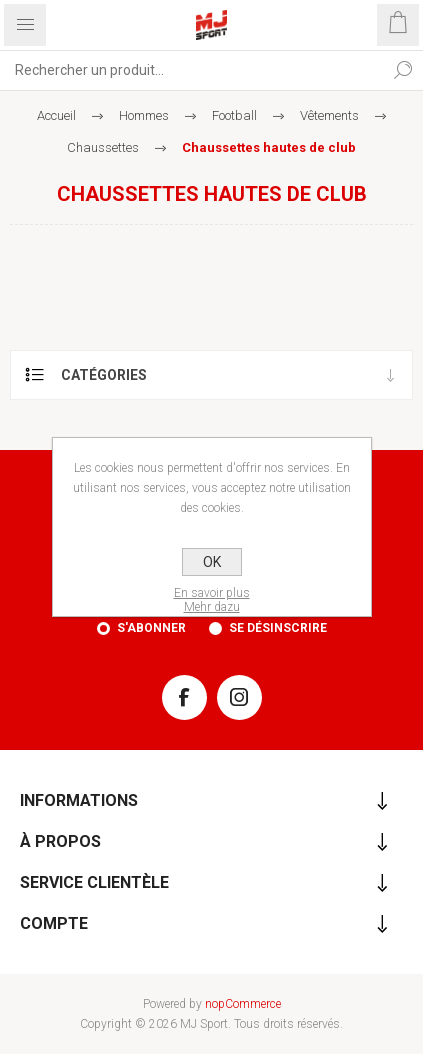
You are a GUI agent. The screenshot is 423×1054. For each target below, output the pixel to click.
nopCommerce (243, 1004)
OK (212, 562)
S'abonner (151, 628)
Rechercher (403, 70)
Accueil (56, 115)
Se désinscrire (278, 628)
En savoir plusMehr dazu (212, 600)
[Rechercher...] (191, 70)
